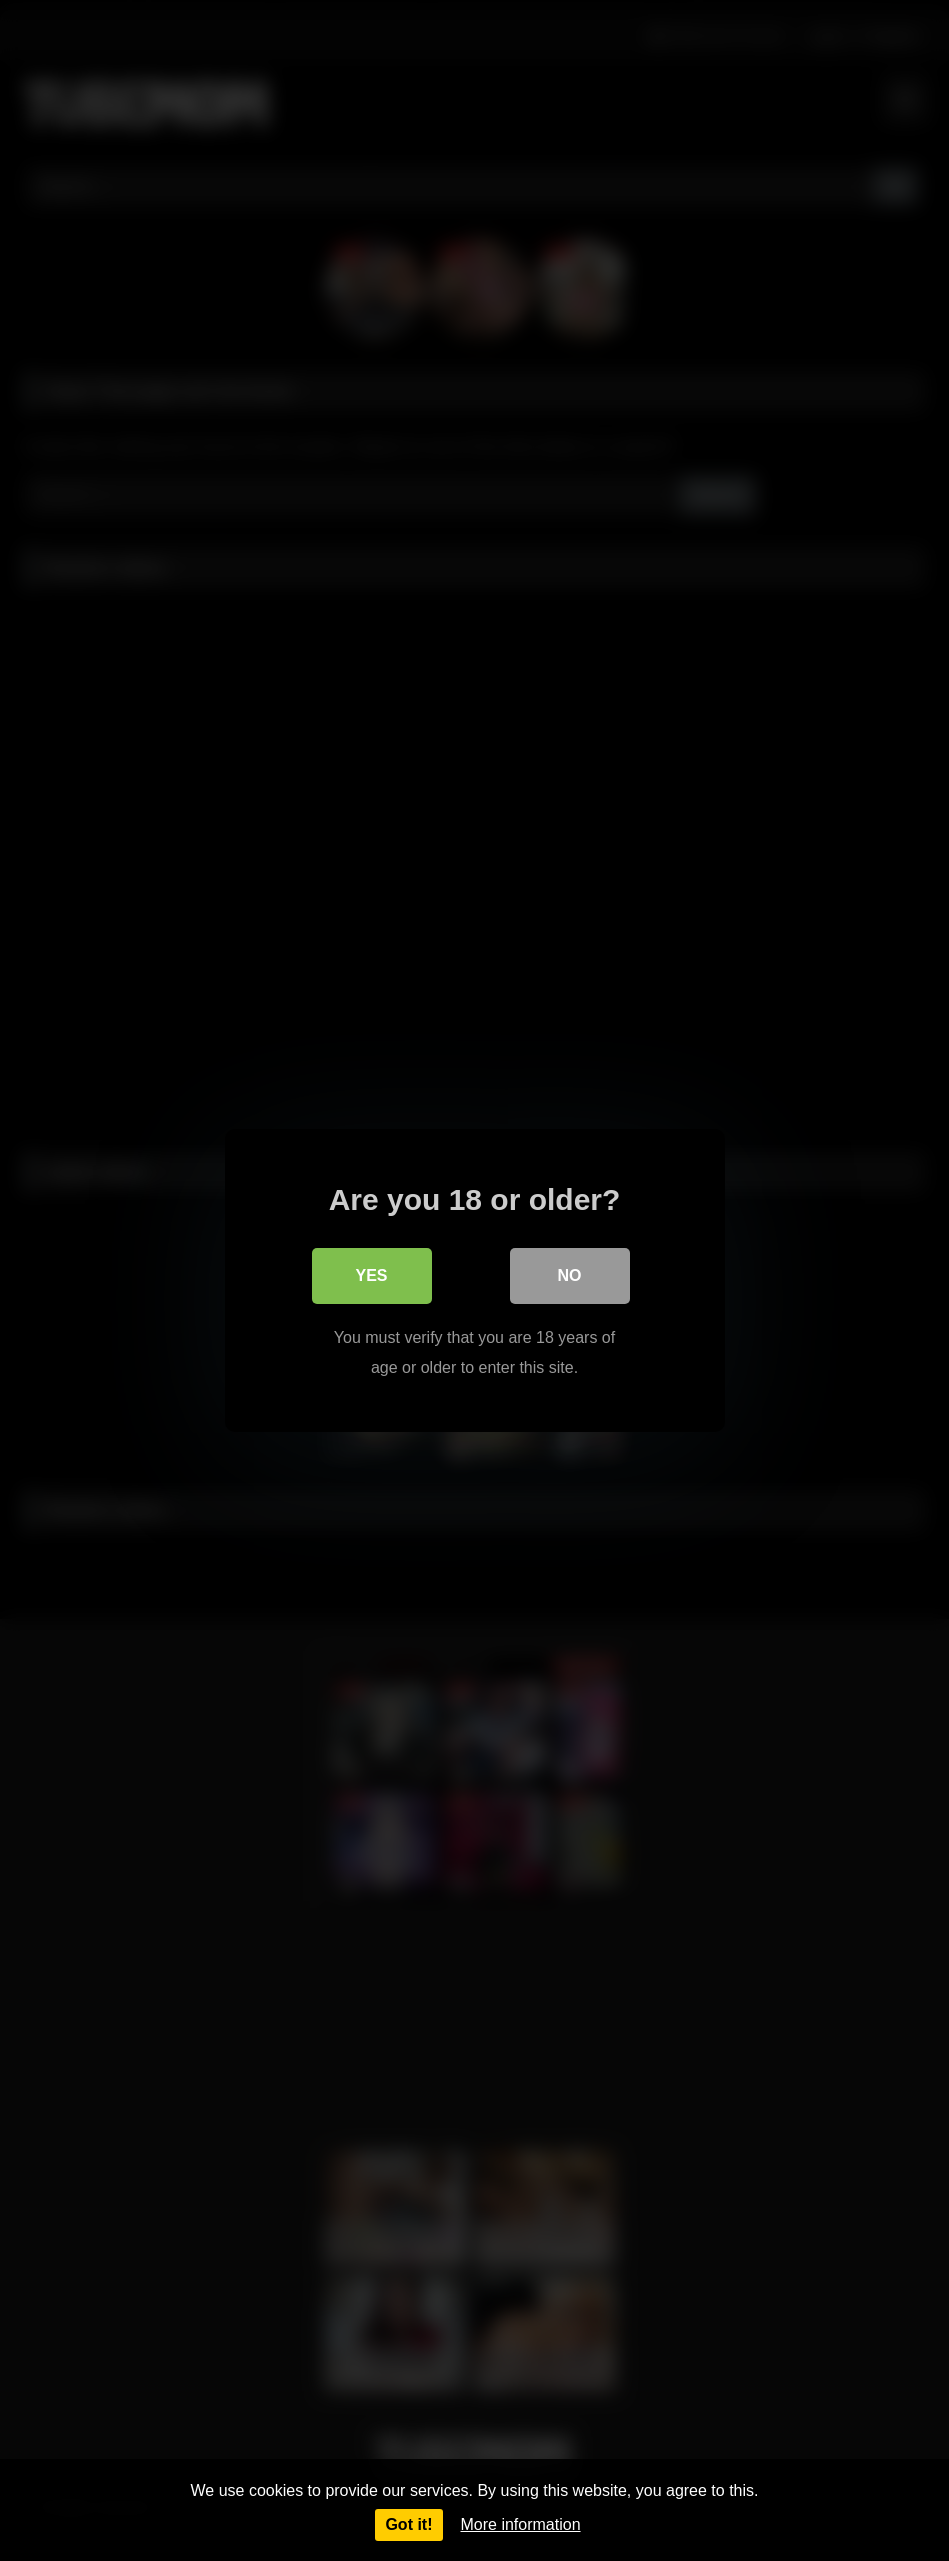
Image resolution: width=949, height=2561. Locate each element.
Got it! (408, 2524)
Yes (371, 1275)
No (570, 1275)
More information (521, 2524)
